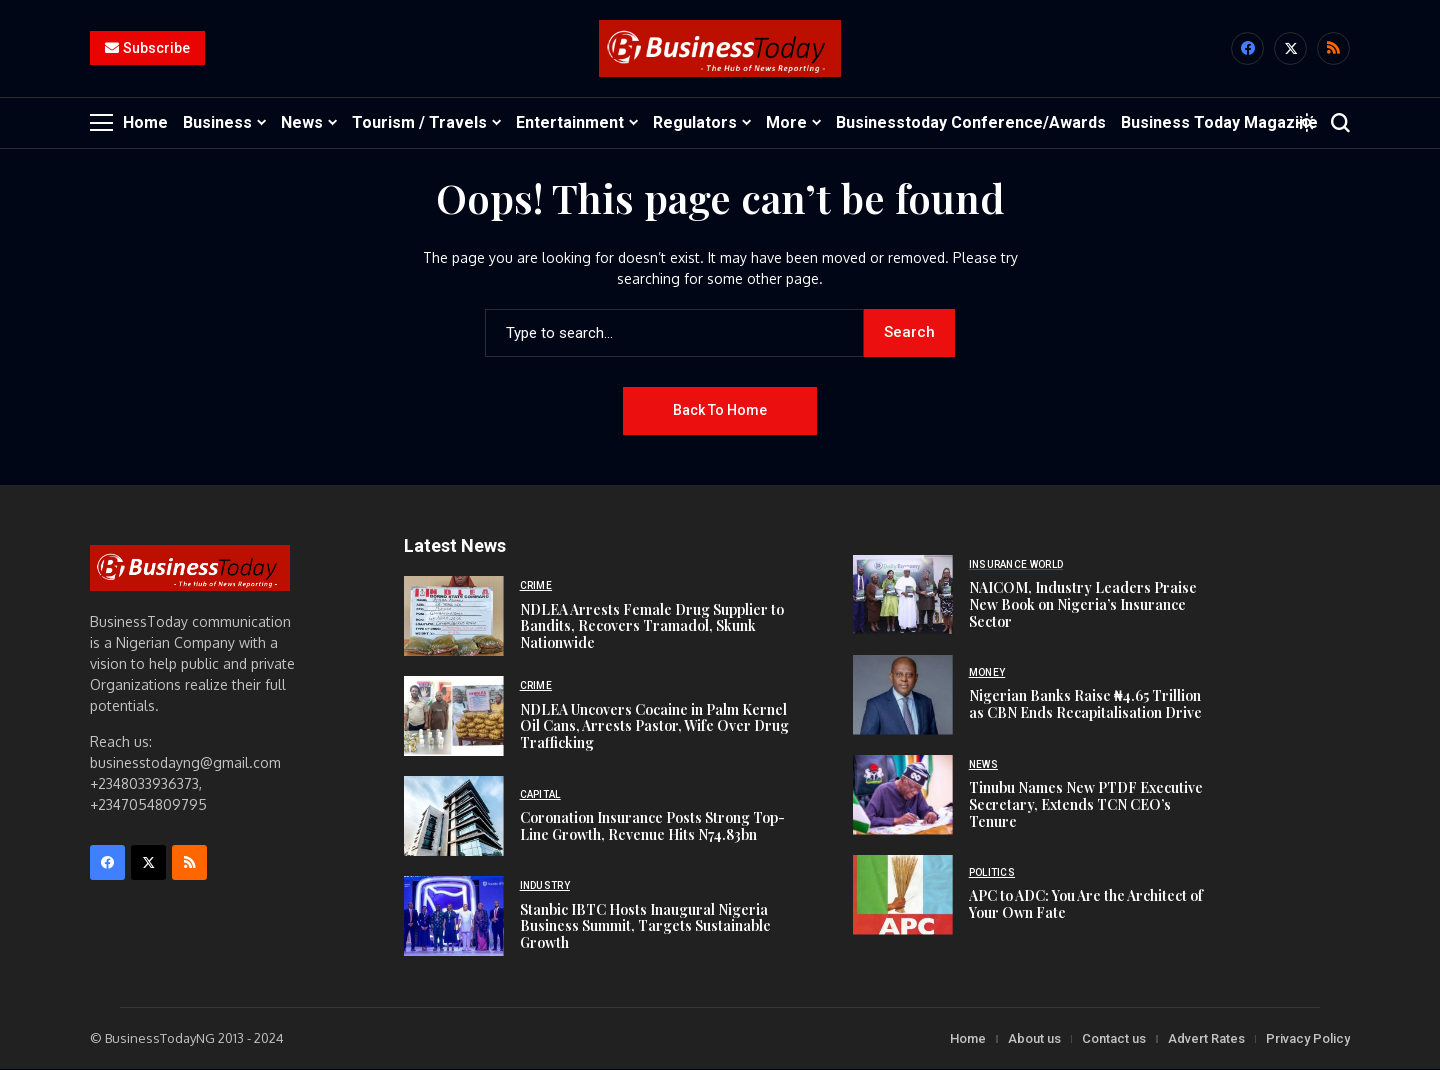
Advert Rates (1206, 1039)
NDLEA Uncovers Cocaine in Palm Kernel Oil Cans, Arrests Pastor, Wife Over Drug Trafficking (654, 726)
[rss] (1333, 49)
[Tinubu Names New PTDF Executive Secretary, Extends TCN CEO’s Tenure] (903, 796)
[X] (1290, 49)
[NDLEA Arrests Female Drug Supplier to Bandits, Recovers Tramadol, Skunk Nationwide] (454, 617)
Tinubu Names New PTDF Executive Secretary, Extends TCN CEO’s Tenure (1086, 805)
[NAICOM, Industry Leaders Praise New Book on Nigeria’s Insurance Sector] (903, 596)
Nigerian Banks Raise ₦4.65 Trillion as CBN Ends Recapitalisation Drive (1085, 705)
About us (1034, 1039)
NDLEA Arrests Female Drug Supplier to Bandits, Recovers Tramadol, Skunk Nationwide (652, 626)
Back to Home (720, 411)
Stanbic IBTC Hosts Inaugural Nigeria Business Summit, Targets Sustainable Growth (645, 926)
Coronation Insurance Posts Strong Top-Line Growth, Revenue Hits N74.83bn (652, 827)
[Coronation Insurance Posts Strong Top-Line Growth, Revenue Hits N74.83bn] (454, 817)
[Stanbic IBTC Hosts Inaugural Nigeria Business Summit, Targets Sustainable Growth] (454, 917)
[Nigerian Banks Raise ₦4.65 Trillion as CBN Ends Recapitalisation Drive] (903, 696)
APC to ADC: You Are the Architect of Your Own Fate (1086, 905)
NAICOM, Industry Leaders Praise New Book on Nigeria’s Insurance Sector (1083, 605)
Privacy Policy (1308, 1039)
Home (968, 1039)
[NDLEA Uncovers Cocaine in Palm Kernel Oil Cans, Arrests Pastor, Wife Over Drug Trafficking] (454, 717)
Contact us (1114, 1039)
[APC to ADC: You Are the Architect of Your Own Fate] (903, 896)
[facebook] (1247, 49)
